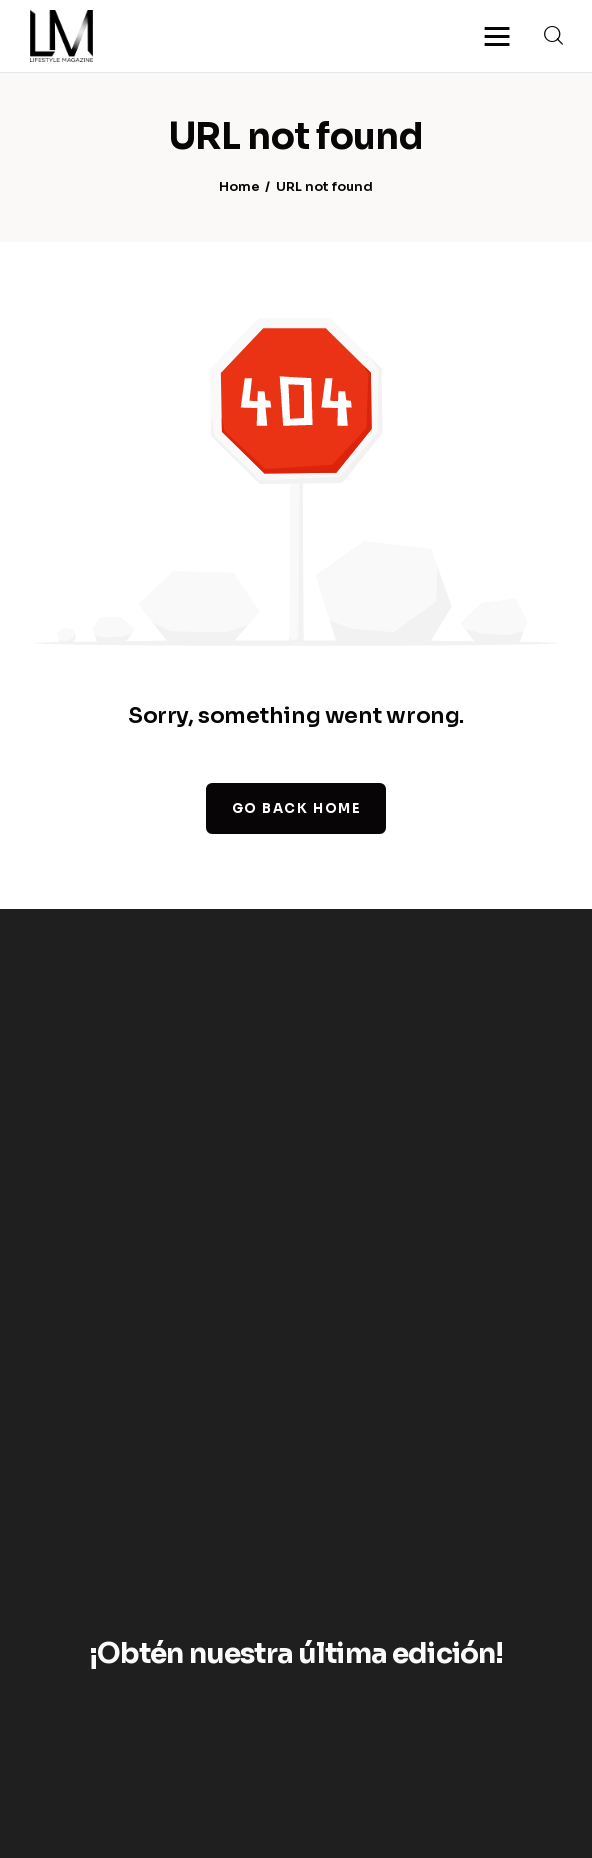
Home (239, 187)
